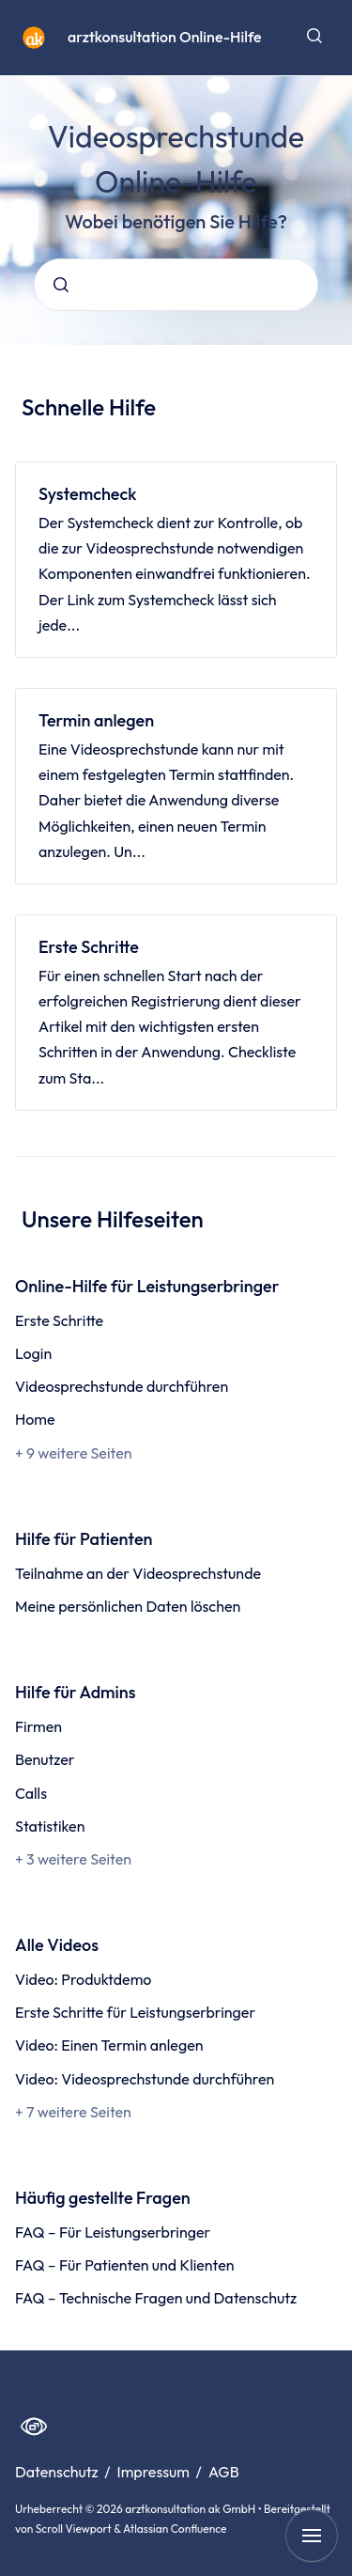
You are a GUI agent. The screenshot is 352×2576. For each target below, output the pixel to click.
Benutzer (45, 1759)
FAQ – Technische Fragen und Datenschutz (156, 2297)
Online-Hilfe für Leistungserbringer (147, 1286)
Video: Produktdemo (83, 1979)
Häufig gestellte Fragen (103, 2198)
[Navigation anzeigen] (311, 2535)
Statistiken (49, 1826)
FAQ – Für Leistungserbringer (112, 2232)
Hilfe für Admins (75, 1692)
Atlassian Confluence (175, 2528)
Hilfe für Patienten (83, 1539)
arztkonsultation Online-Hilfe (165, 36)
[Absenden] (61, 285)
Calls (31, 1793)
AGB (223, 2471)
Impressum (155, 2471)
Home (35, 1419)
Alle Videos (57, 1945)
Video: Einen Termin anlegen (109, 2045)
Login (33, 1353)
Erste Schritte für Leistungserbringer (135, 2012)
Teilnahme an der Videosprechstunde (138, 1573)
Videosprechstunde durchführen (121, 1386)
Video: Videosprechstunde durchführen (144, 2078)
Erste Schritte (88, 947)
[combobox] (176, 284)
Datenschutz (58, 2471)
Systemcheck (87, 494)
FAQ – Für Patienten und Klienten (125, 2265)
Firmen (38, 1726)
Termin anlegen (96, 720)
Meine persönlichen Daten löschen (127, 1606)
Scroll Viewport (75, 2528)
